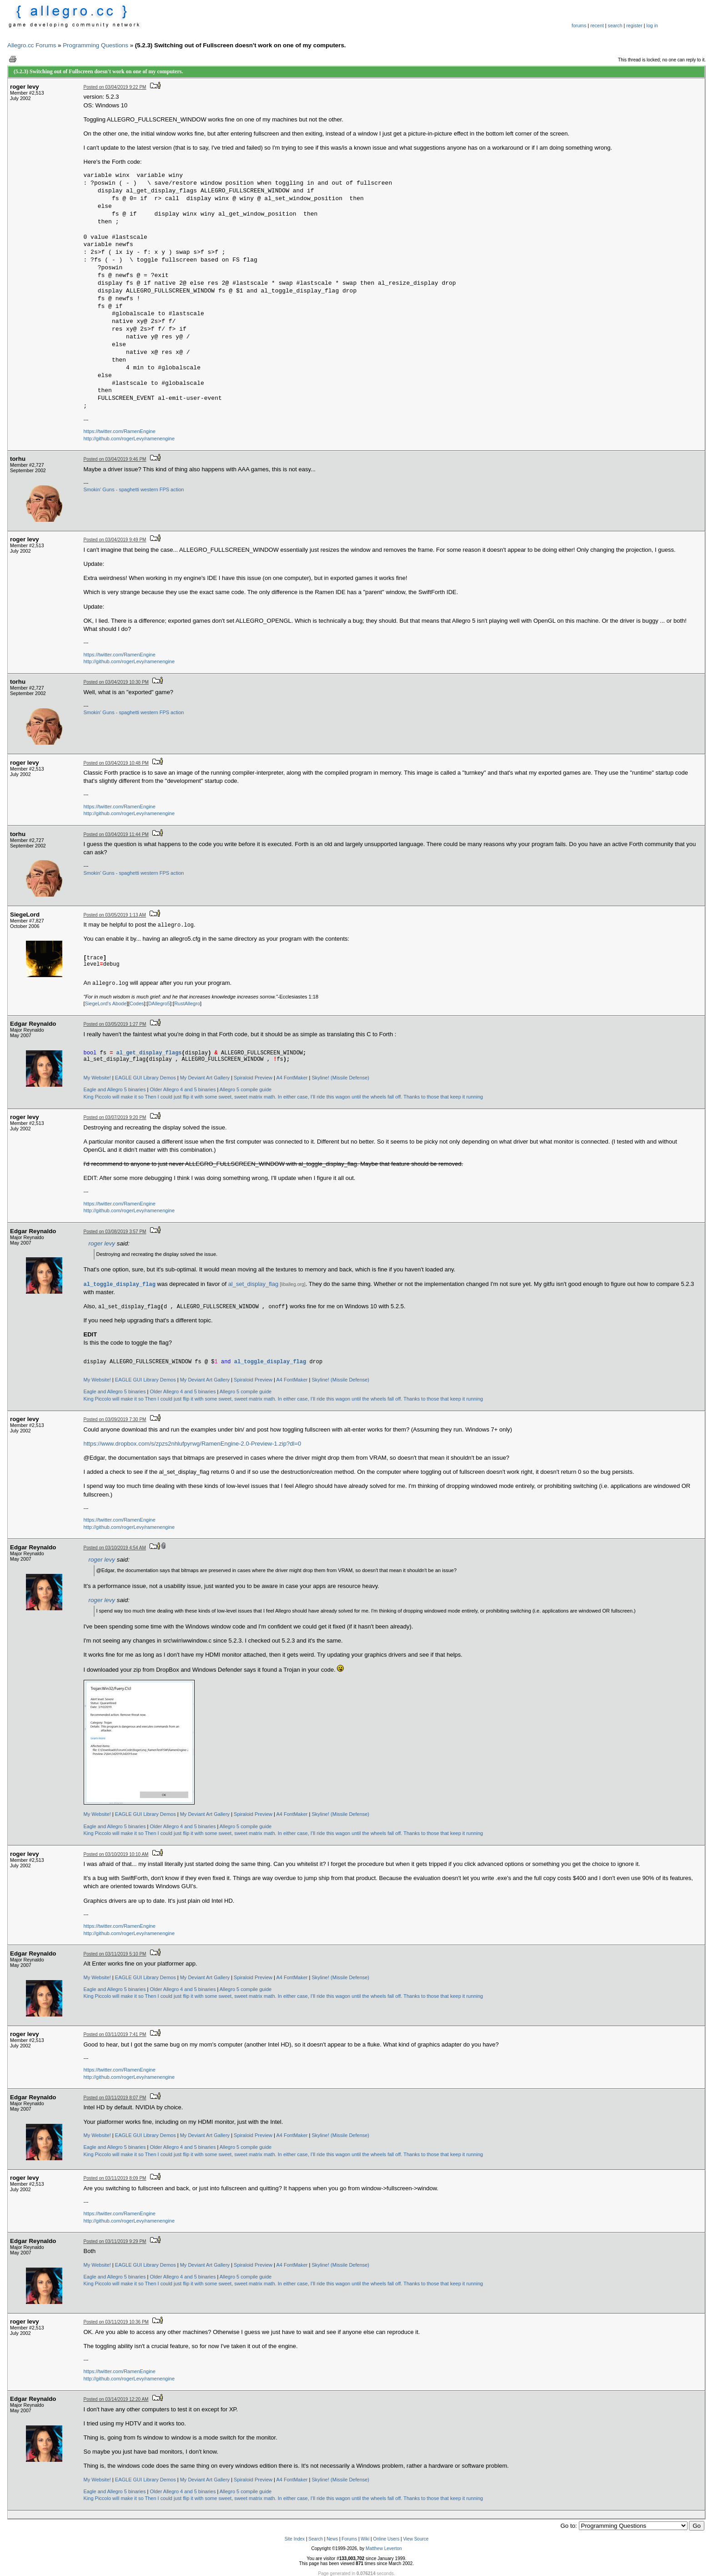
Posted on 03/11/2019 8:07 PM (115, 2097)
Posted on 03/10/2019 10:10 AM (116, 1854)
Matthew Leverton (384, 2548)
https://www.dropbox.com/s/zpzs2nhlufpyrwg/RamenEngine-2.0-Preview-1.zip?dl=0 (192, 1443)
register (634, 25)
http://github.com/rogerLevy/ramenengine (129, 438)
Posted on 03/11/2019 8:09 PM (115, 2178)
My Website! (97, 1077)
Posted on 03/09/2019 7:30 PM (115, 1419)
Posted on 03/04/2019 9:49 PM (115, 539)
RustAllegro (187, 1003)
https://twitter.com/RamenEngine (120, 431)
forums (579, 25)
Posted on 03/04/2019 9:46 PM (115, 459)
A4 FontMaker (291, 1077)
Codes (137, 1003)
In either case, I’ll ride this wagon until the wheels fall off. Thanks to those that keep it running (380, 1096)
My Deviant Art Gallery (205, 1077)
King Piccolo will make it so (114, 1096)
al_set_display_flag (253, 1283)
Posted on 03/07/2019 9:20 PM (115, 1117)
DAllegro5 (159, 1003)
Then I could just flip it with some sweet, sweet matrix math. (210, 1096)
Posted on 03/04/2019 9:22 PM (115, 87)
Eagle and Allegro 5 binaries (115, 1089)
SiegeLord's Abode (106, 1003)
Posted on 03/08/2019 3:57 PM (115, 1231)
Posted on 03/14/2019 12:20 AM (116, 2399)
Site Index (295, 2538)
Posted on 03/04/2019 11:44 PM (116, 834)
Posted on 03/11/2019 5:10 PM (115, 1953)
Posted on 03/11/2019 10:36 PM (116, 2321)
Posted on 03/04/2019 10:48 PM (116, 763)
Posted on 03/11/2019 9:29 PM (115, 2241)
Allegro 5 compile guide (245, 1089)
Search (315, 2538)
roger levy (102, 1243)
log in (652, 25)
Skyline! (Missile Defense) (341, 1077)
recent (597, 25)
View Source (415, 2538)
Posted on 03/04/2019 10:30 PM (116, 682)
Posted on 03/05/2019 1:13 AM (115, 914)
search (615, 25)
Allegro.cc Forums (31, 45)
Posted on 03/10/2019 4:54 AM (115, 1547)
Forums (349, 2538)
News (332, 2538)
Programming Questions (95, 45)
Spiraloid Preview (253, 1077)
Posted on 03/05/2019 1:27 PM (115, 1024)
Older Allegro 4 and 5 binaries (183, 1089)
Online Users (386, 2538)
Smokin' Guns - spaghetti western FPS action (134, 489)
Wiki (365, 2538)
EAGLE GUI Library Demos (145, 1077)
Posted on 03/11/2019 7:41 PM (115, 2034)
